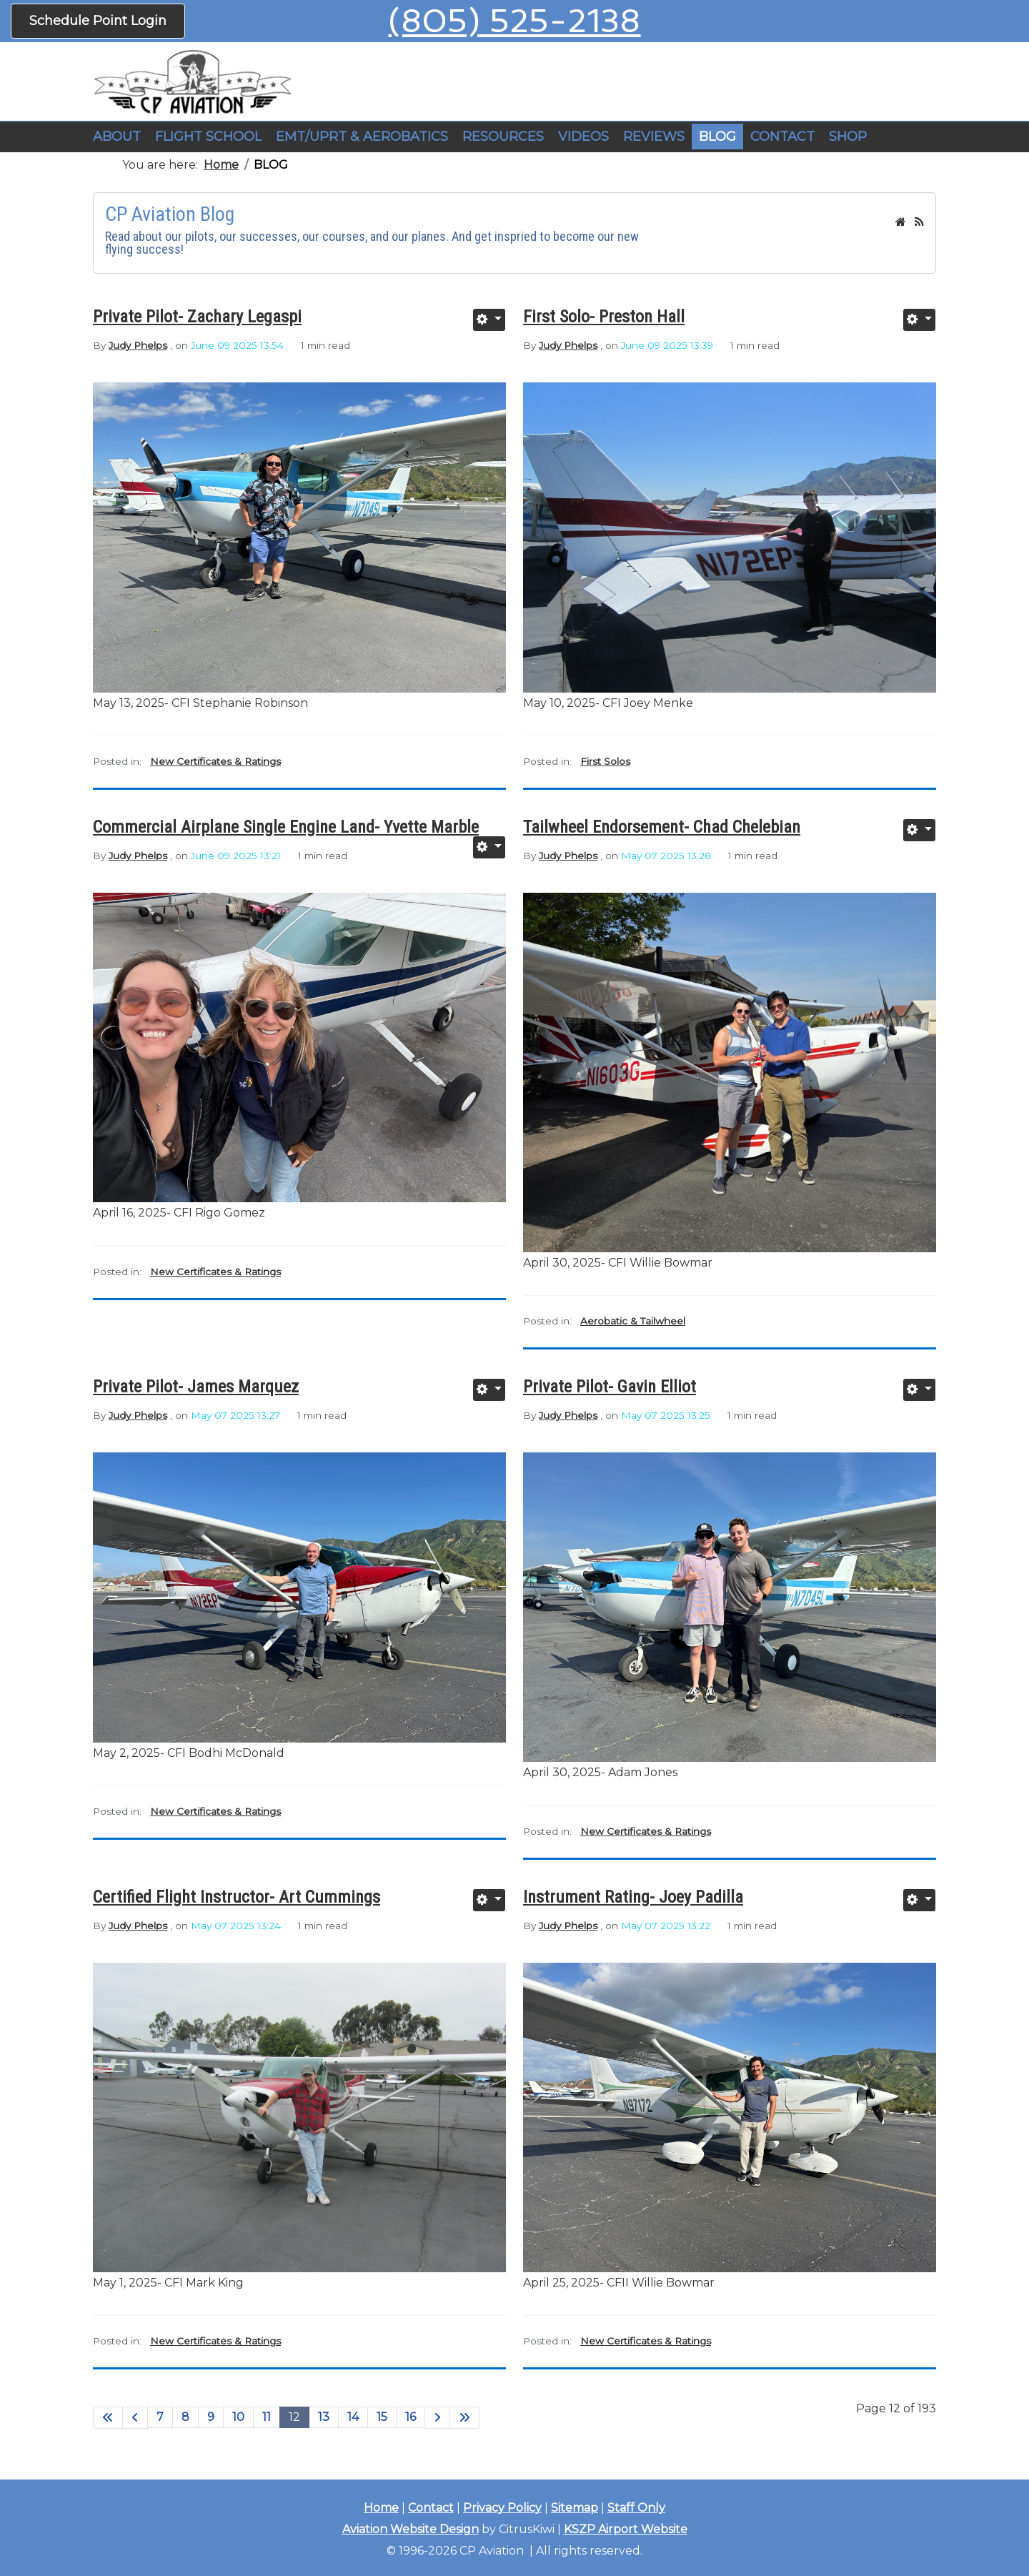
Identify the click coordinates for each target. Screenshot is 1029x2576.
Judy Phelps (138, 345)
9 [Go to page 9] (210, 2417)
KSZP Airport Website (625, 2529)
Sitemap (574, 2508)
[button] (208, 137)
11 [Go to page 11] (266, 2417)
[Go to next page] (437, 2418)
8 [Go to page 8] (185, 2417)
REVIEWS (654, 136)
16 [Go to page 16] (410, 2417)
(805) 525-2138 (514, 21)
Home (381, 2508)
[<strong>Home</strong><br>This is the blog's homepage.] (900, 222)
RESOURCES (503, 136)
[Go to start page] (108, 2418)
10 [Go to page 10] (238, 2417)
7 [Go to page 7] (160, 2417)
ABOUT (117, 136)
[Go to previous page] (135, 2418)
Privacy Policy (502, 2508)
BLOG (717, 136)
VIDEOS (583, 136)
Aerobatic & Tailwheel (632, 1321)
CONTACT (782, 136)
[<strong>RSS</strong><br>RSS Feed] (919, 222)
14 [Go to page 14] (353, 2417)
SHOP (848, 136)
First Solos (605, 761)
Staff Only (636, 2508)
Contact (431, 2508)
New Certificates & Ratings (215, 761)
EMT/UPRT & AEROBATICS (362, 136)
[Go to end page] (464, 2418)
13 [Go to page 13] (323, 2417)
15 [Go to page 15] (382, 2417)
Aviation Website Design (410, 2529)
